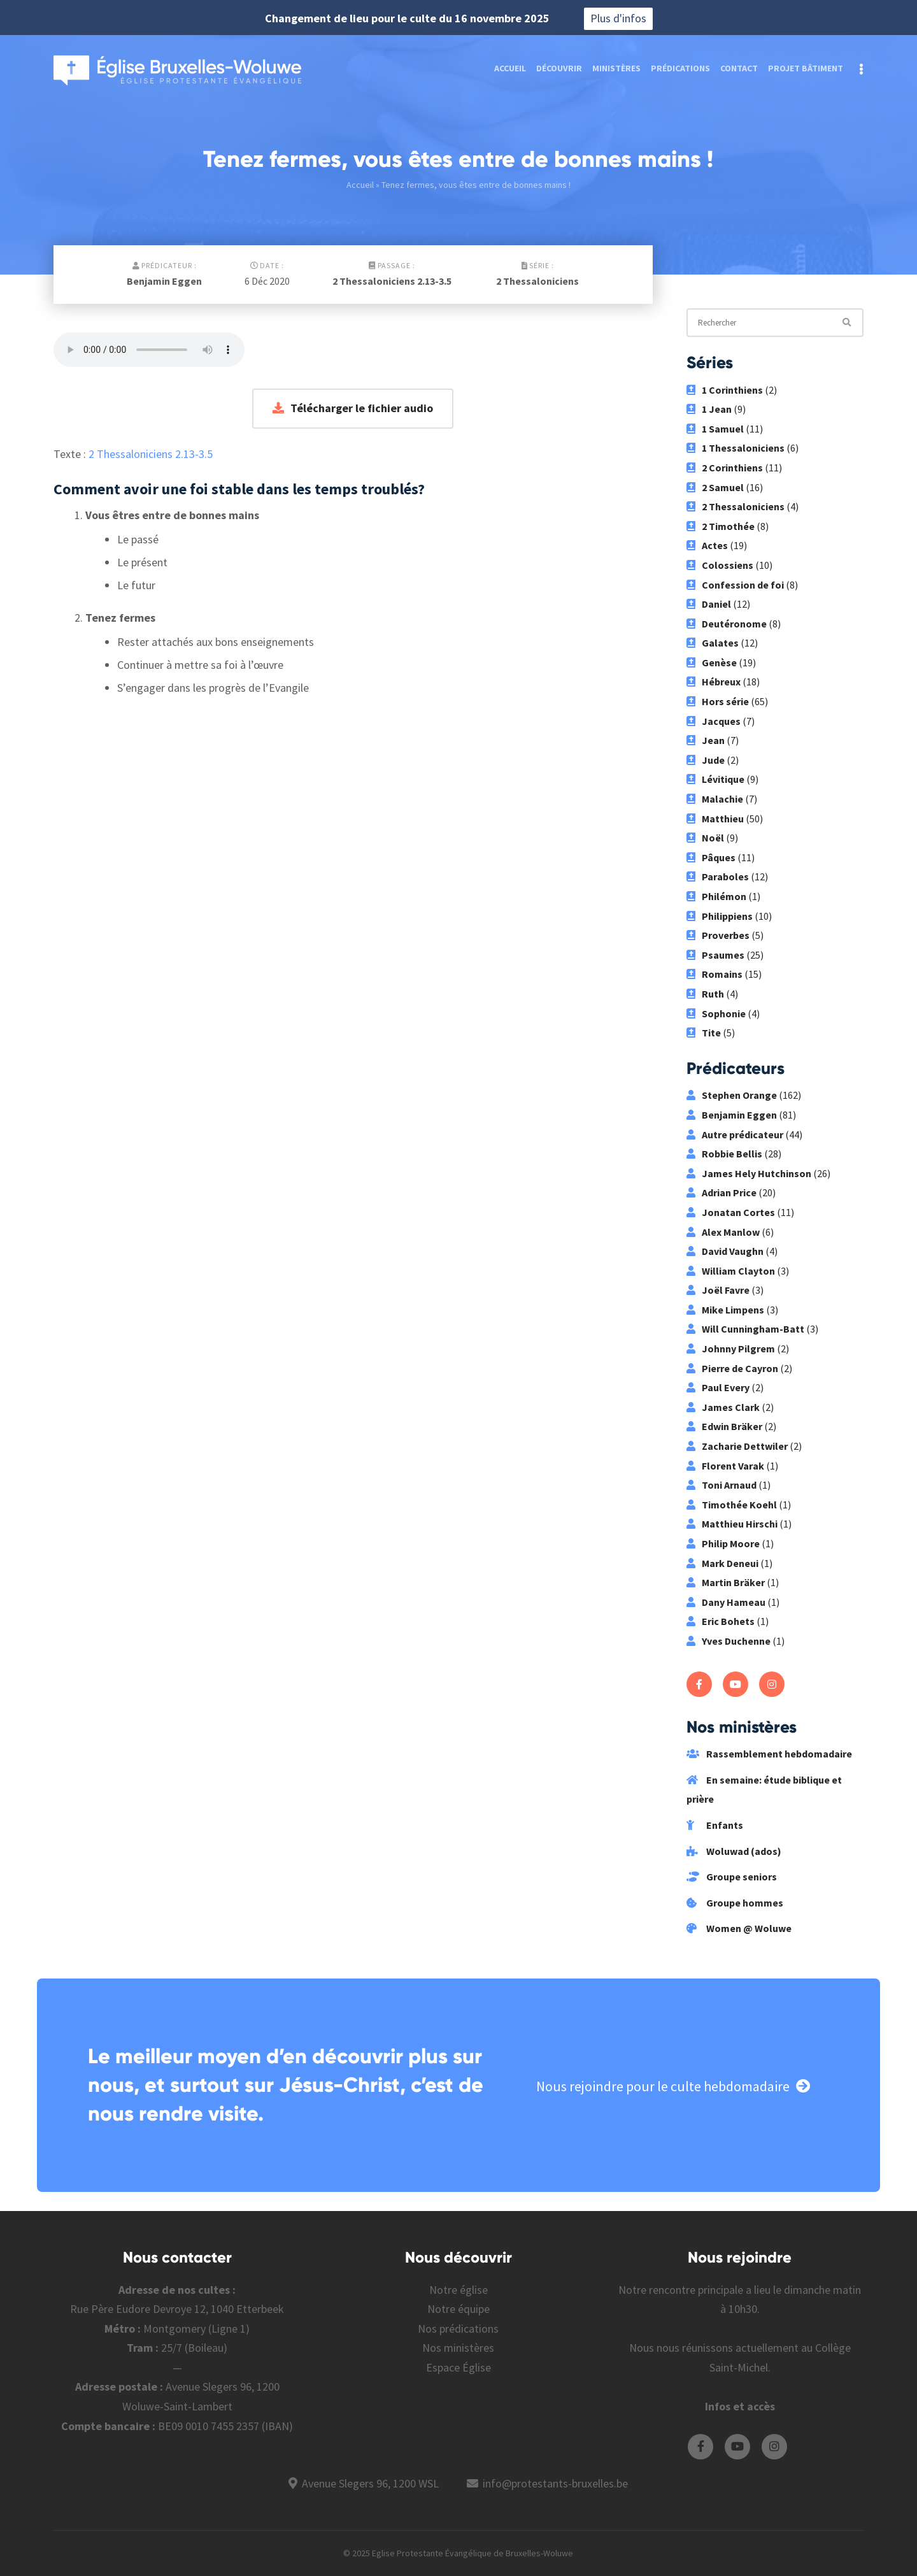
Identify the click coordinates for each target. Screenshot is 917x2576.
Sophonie (716, 1013)
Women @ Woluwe (739, 1928)
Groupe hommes (734, 1902)
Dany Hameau (725, 1602)
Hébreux (713, 681)
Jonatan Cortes (730, 1212)
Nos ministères (458, 2347)
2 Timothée (720, 526)
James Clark (723, 1407)
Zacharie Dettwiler (737, 1446)
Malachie (714, 798)
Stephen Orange (731, 1095)
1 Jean (709, 409)
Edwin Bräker (724, 1426)
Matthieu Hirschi (732, 1523)
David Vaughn (725, 1251)
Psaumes (715, 954)
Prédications (680, 68)
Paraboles (717, 876)
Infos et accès (740, 2406)
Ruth (705, 993)
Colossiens (719, 565)
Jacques (713, 721)
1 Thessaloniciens (735, 447)
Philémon (716, 896)
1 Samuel (715, 428)
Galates (712, 642)
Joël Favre (718, 1290)
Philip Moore (723, 1543)
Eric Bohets (720, 1621)
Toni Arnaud (721, 1484)
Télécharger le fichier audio (353, 408)
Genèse (711, 662)
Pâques (711, 857)
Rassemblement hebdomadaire (769, 1753)
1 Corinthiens (724, 389)
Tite (703, 1032)
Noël (705, 837)
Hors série (717, 701)
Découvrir (559, 68)
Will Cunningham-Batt (745, 1328)
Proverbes (718, 935)
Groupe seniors (731, 1876)
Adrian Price (721, 1192)
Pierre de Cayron (732, 1368)
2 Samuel (715, 487)
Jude (705, 760)
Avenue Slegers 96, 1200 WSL (370, 2483)
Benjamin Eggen (164, 281)
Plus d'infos (618, 18)
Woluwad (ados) (733, 1851)
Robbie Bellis (724, 1153)
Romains (714, 974)
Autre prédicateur (734, 1134)
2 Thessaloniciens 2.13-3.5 (391, 281)
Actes (707, 545)
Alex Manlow (723, 1232)
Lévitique (715, 779)
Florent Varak (725, 1465)
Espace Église (458, 2367)
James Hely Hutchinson (748, 1173)
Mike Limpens (725, 1309)
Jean (705, 740)
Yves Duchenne (728, 1641)
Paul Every (718, 1387)
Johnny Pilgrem (730, 1348)
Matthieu (715, 818)
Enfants (714, 1825)
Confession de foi (735, 584)
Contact (739, 68)
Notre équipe (458, 2308)
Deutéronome (726, 623)
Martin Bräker (725, 1582)
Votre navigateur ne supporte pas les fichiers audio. (149, 350)
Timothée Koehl (731, 1504)
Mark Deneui (722, 1563)
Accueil (510, 68)
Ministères (616, 68)
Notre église (458, 2289)
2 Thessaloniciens (537, 281)
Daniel (708, 603)
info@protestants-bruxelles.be (555, 2483)
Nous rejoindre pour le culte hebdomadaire (673, 2086)
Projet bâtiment (805, 68)
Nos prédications (458, 2328)
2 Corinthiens (724, 467)
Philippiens (719, 916)
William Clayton (730, 1270)
